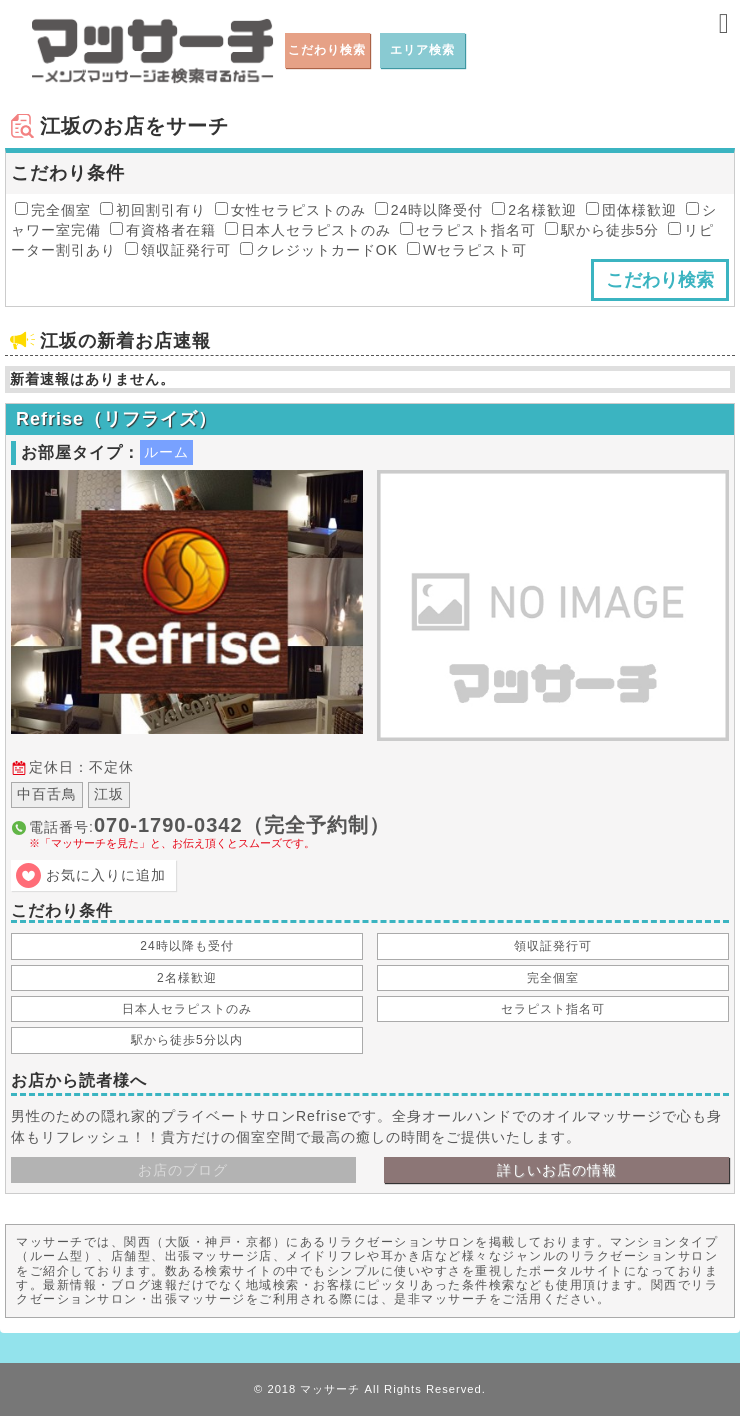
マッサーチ (330, 1389)
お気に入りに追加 (106, 875)
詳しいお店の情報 (557, 1170)
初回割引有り (153, 210)
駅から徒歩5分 (602, 230)
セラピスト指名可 (468, 230)
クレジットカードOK (319, 250)
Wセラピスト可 (467, 250)
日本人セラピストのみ (308, 230)
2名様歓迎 (534, 210)
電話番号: (379, 832)
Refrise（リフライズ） (116, 419)
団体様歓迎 (631, 210)
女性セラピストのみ (290, 210)
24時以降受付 (429, 210)
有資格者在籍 (163, 230)
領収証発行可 (178, 250)
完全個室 (53, 210)
